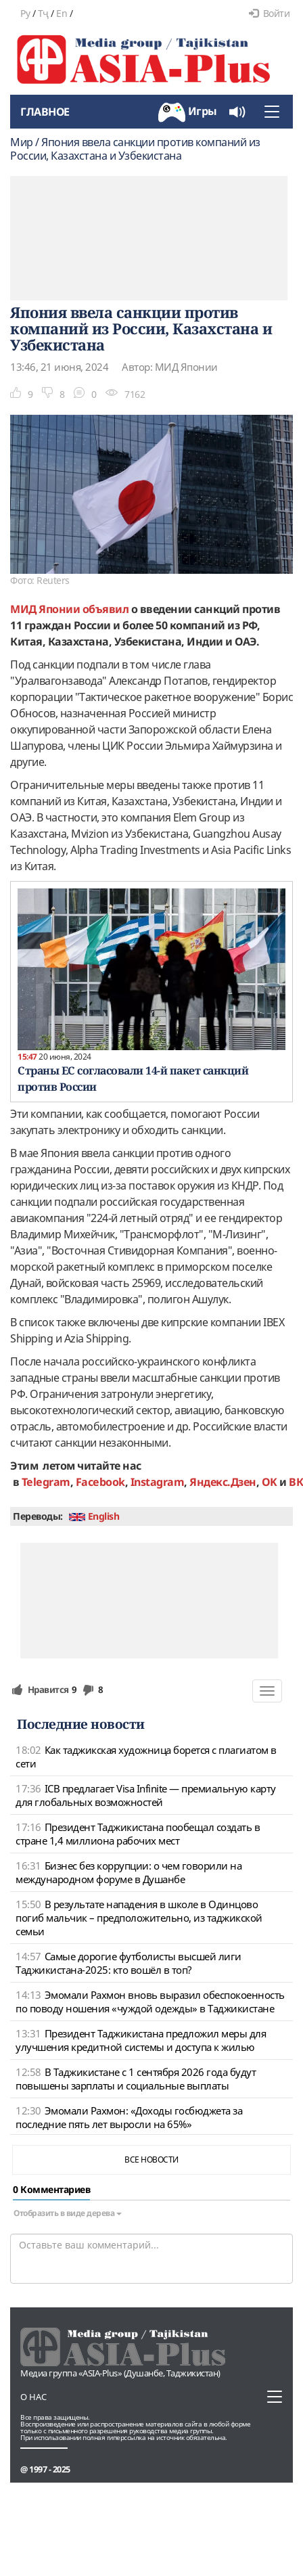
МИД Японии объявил (69, 609)
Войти (269, 13)
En (61, 13)
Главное (45, 111)
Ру (25, 13)
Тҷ (43, 13)
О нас (33, 2397)
